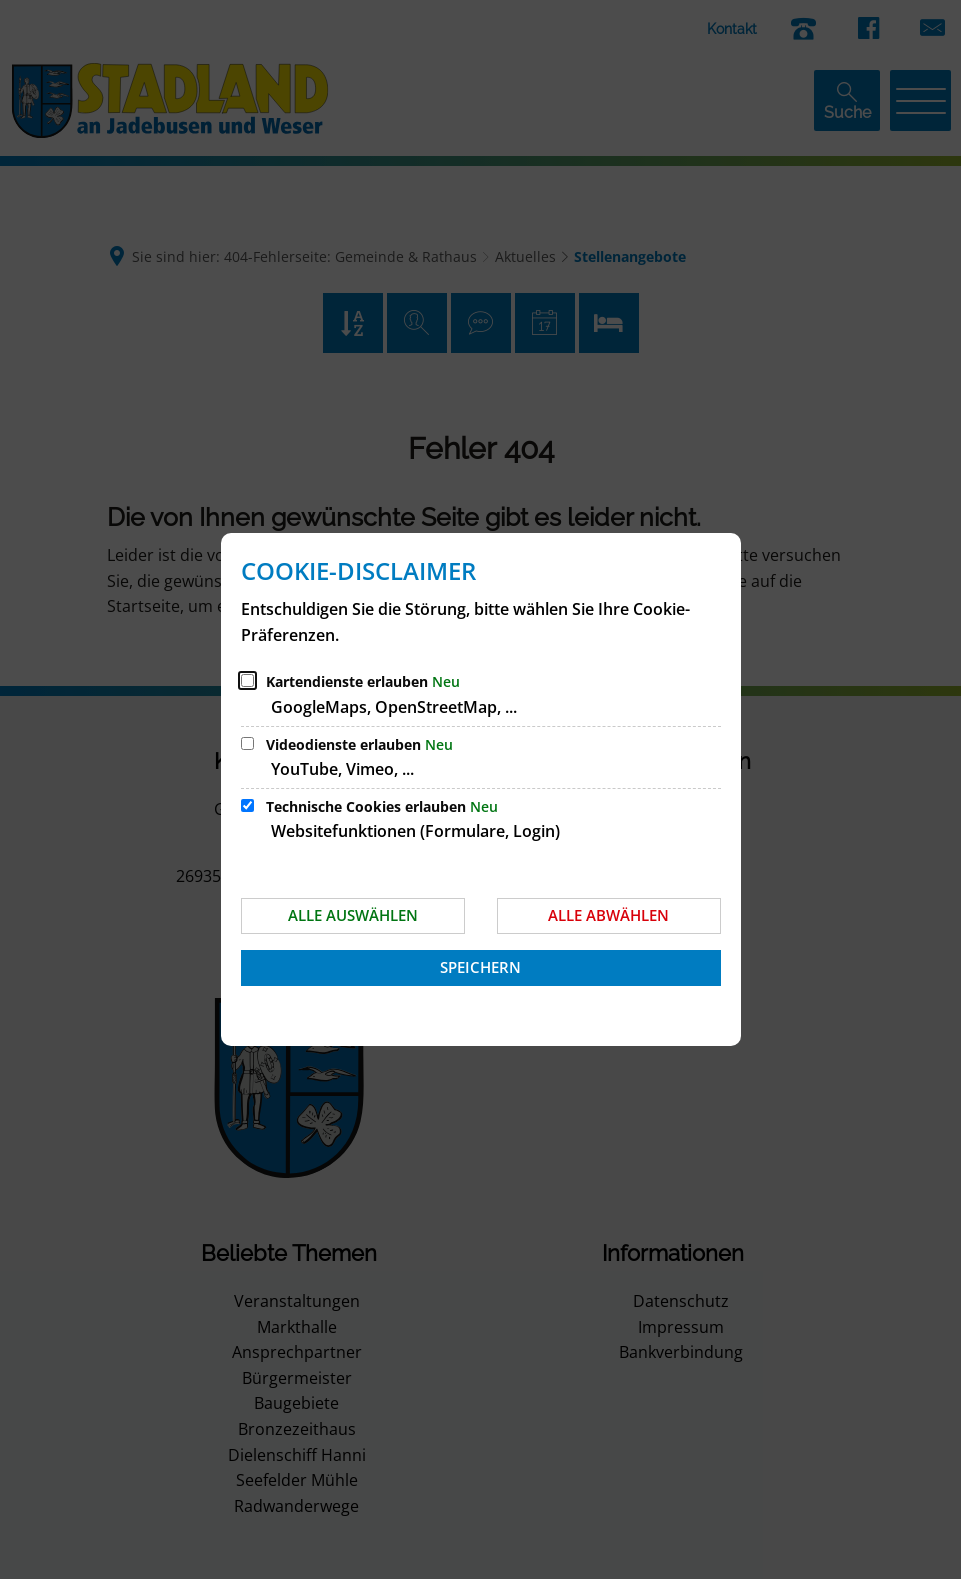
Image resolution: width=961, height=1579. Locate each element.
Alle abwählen (608, 915)
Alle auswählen (353, 915)
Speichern (480, 967)
